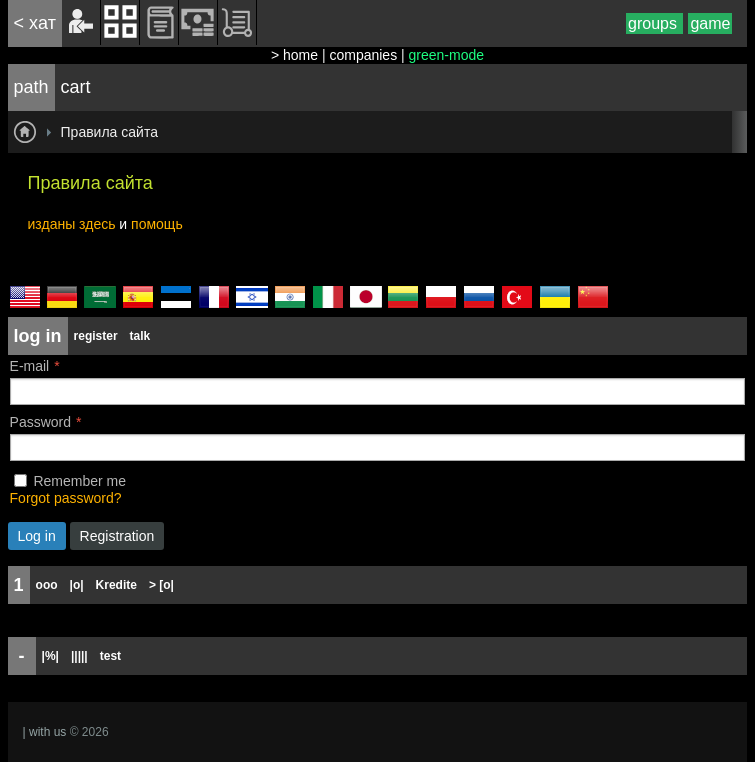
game (710, 23)
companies (363, 55)
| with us (45, 732)
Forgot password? (66, 498)
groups (654, 23)
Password (40, 422)
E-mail (30, 366)
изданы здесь (72, 224)
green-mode (447, 55)
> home (294, 55)
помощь (157, 224)
